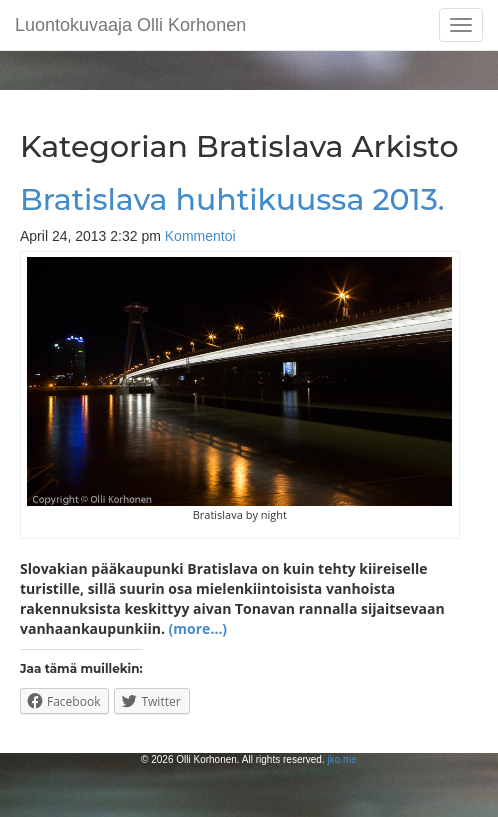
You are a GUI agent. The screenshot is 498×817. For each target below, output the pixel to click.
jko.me (341, 759)
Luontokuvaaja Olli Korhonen (130, 25)
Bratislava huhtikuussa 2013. (232, 199)
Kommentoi (200, 236)
